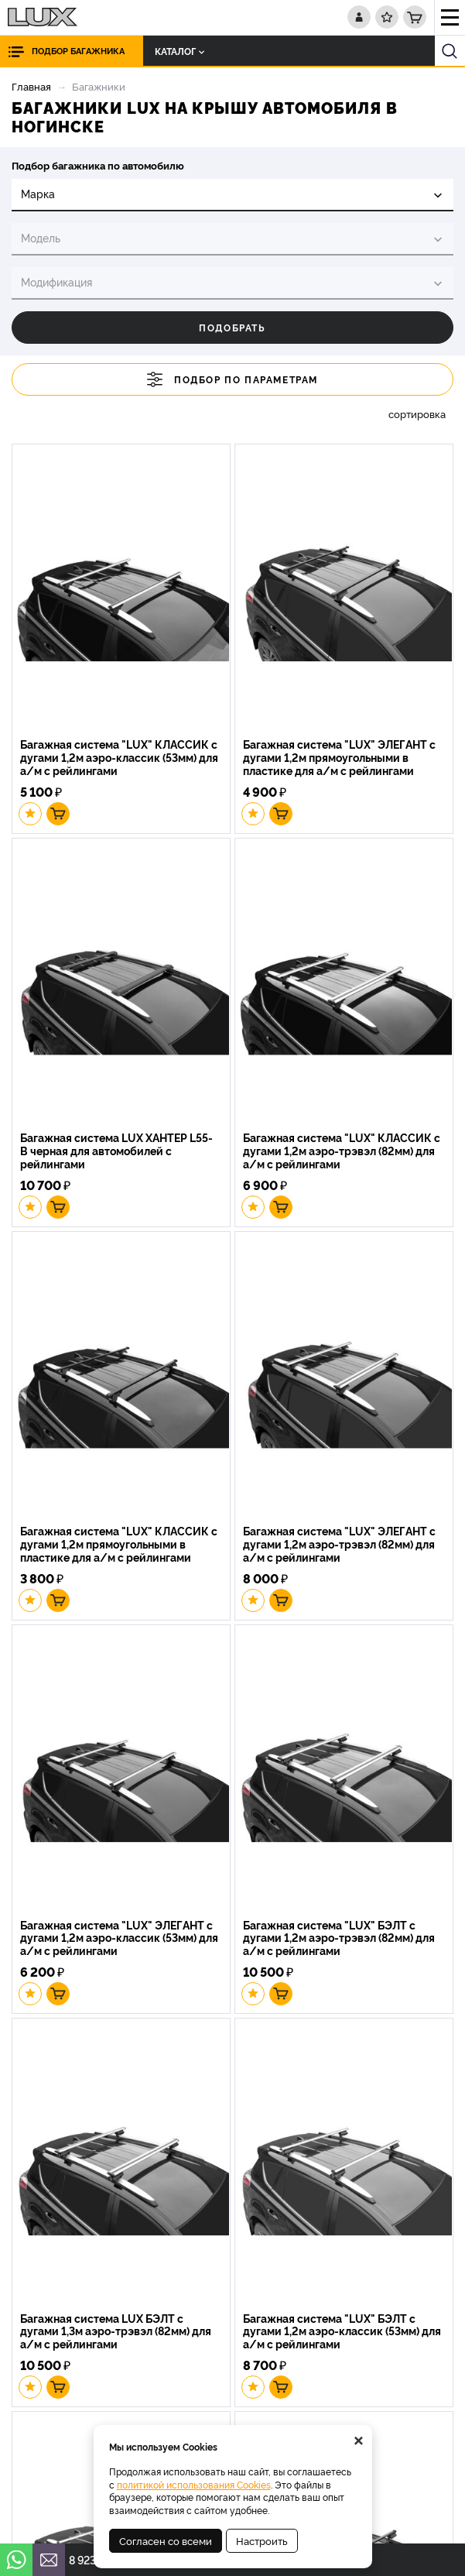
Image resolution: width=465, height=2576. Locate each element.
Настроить (262, 2540)
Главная (31, 86)
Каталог (179, 50)
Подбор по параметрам (232, 379)
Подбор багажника (78, 51)
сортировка (417, 413)
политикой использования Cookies (194, 2484)
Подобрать (232, 327)
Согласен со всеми (165, 2540)
